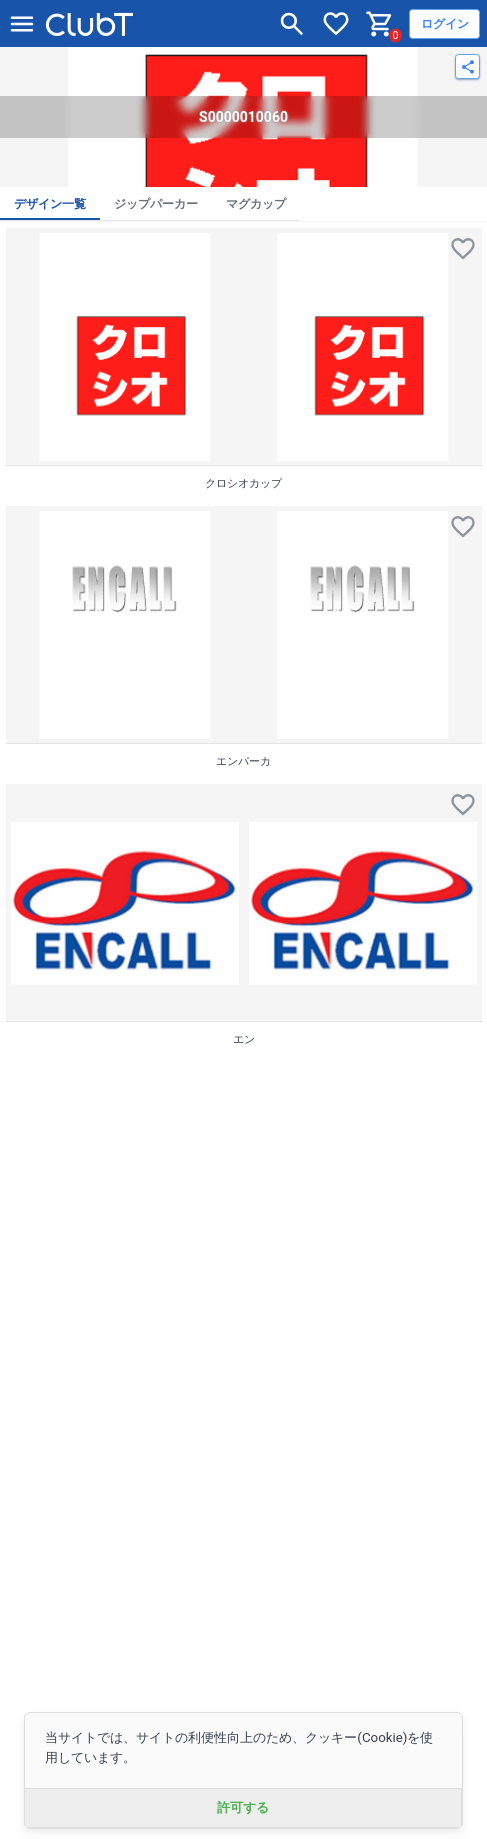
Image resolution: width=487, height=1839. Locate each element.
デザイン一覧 (50, 204)
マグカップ (256, 204)
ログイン (445, 24)
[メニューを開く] (22, 24)
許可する (243, 1807)
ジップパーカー (156, 204)
